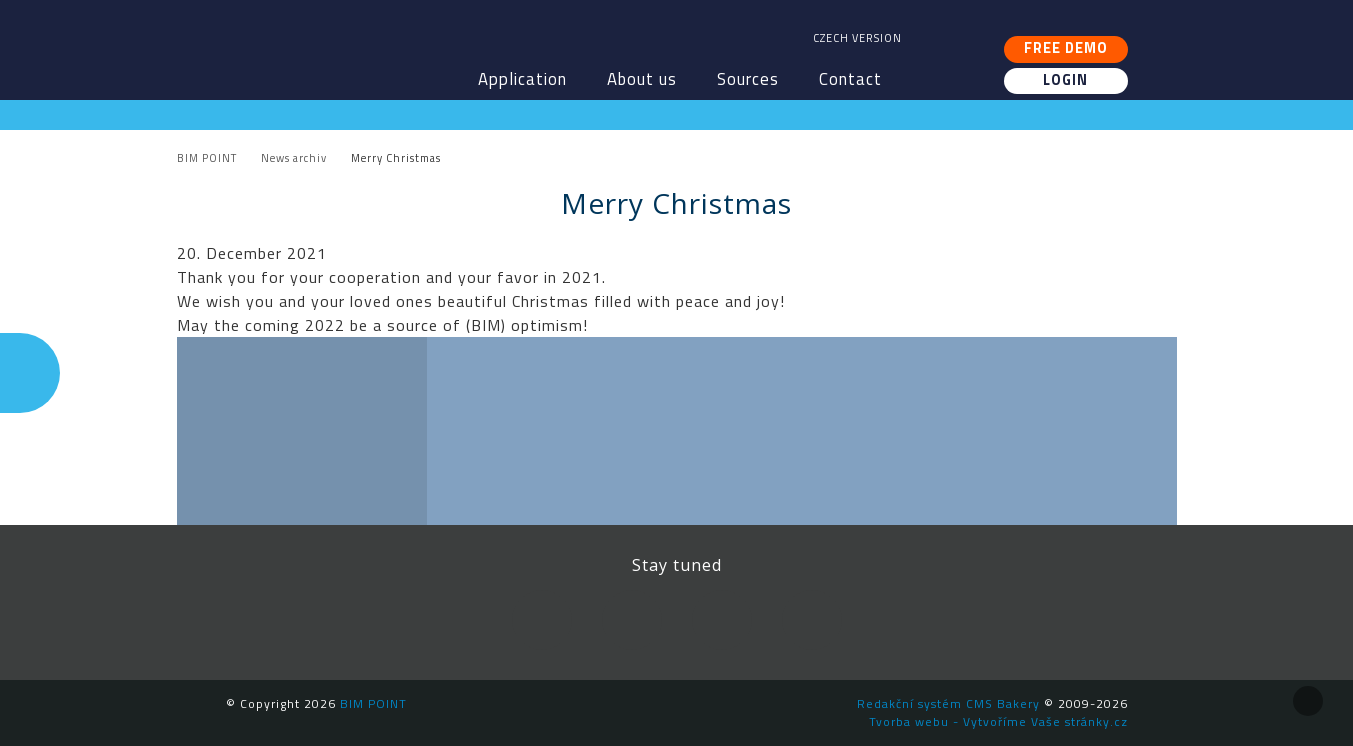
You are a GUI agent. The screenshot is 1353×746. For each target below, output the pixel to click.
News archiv (294, 158)
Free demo (1066, 48)
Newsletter (812, 620)
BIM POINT (341, 40)
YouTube (722, 620)
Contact (850, 79)
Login (1065, 80)
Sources (748, 79)
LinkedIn (632, 620)
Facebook (542, 620)
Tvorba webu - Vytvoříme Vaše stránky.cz (998, 721)
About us (642, 79)
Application (522, 79)
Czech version (857, 38)
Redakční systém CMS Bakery (948, 703)
